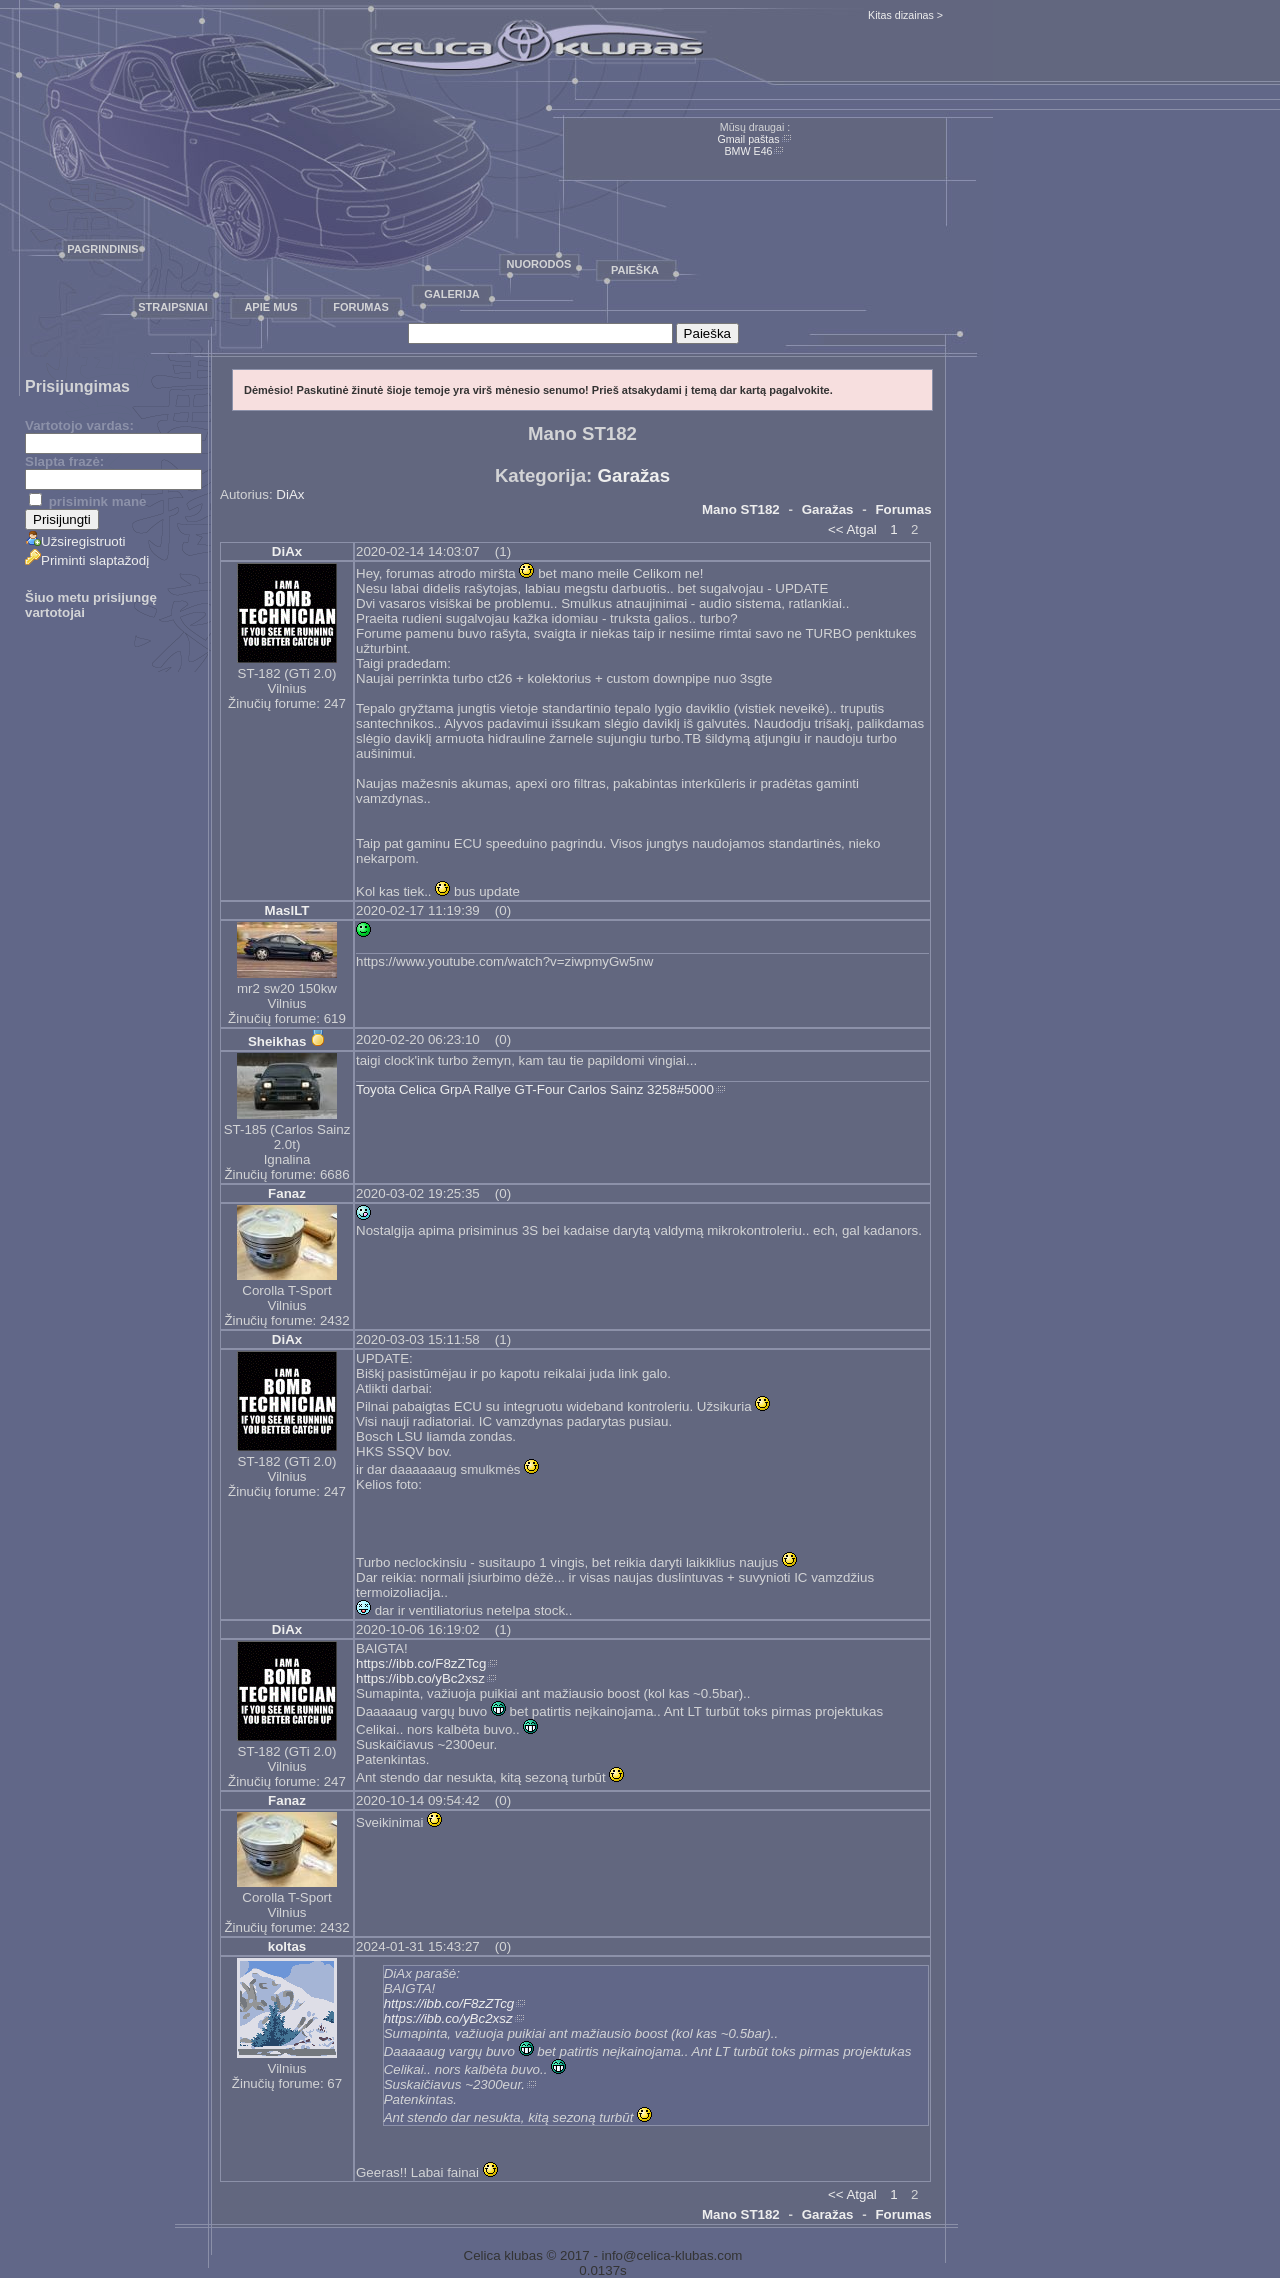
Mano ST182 (741, 509)
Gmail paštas (748, 139)
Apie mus (270, 307)
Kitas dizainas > (905, 15)
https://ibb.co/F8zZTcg (421, 1663)
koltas (287, 1946)
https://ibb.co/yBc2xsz (420, 1678)
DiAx (290, 494)
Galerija (452, 294)
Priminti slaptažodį (87, 560)
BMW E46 (749, 151)
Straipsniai (173, 307)
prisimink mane (87, 501)
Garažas (634, 475)
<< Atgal (852, 529)
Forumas (361, 307)
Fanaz (287, 1193)
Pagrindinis (102, 249)
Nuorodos (539, 264)
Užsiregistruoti (75, 541)
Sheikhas (277, 1041)
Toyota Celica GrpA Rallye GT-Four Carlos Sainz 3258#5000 (535, 1089)
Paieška (635, 270)
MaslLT (287, 910)
